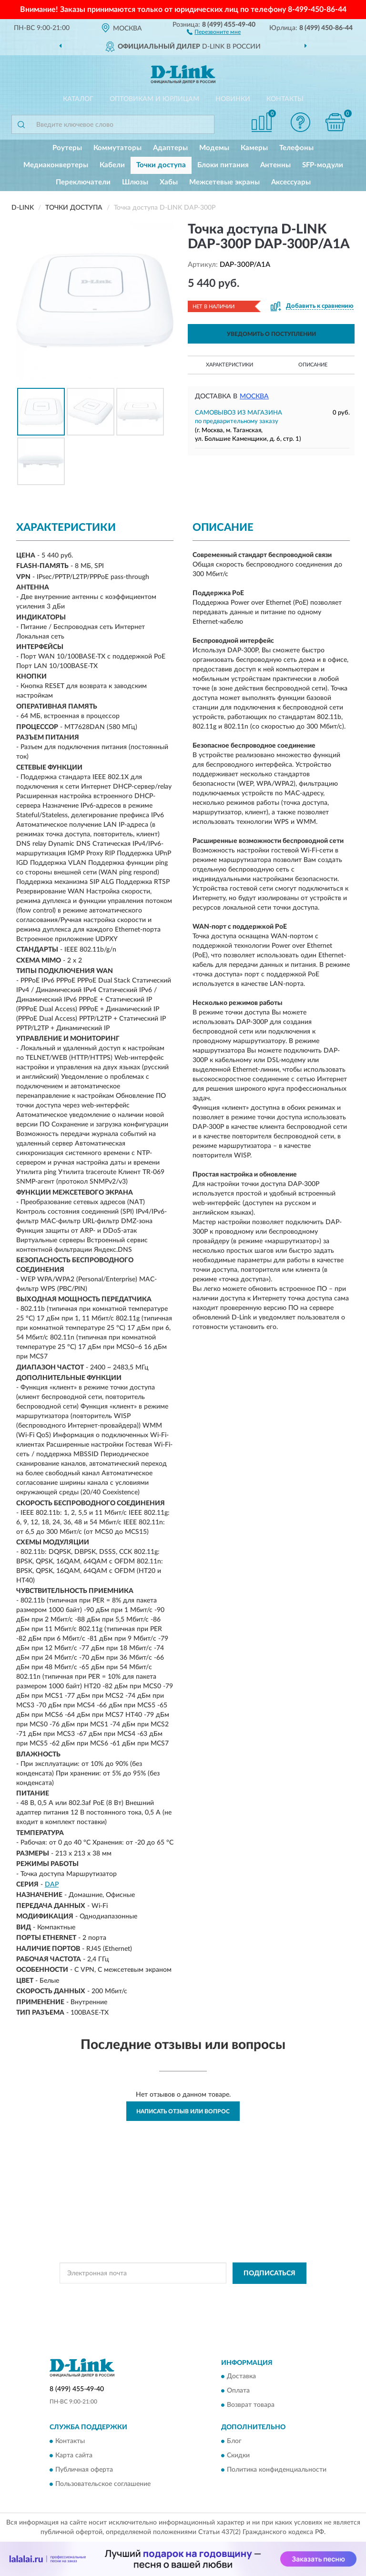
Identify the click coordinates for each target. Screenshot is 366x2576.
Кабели (112, 165)
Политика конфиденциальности (276, 2469)
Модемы (214, 148)
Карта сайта (73, 2455)
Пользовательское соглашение (103, 2484)
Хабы (169, 182)
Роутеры (67, 148)
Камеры (254, 148)
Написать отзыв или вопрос (183, 2111)
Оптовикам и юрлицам (154, 99)
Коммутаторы (117, 148)
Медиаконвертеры (55, 165)
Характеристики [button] (229, 364)
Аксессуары (291, 182)
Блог (234, 2441)
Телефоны (296, 148)
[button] (214, 31)
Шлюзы (135, 182)
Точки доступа (161, 165)
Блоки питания (223, 165)
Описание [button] (312, 364)
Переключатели (83, 182)
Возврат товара (250, 2405)
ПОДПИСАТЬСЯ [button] (269, 2273)
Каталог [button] (78, 99)
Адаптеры (170, 148)
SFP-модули (322, 165)
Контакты (285, 99)
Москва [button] (254, 396)
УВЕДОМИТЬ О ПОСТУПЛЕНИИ (271, 334)
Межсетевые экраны (224, 182)
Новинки (232, 99)
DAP (52, 1884)
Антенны (275, 165)
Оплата (238, 2391)
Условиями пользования (175, 2303)
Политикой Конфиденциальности (229, 2295)
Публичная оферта (84, 2469)
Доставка (241, 2376)
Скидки (238, 2455)
